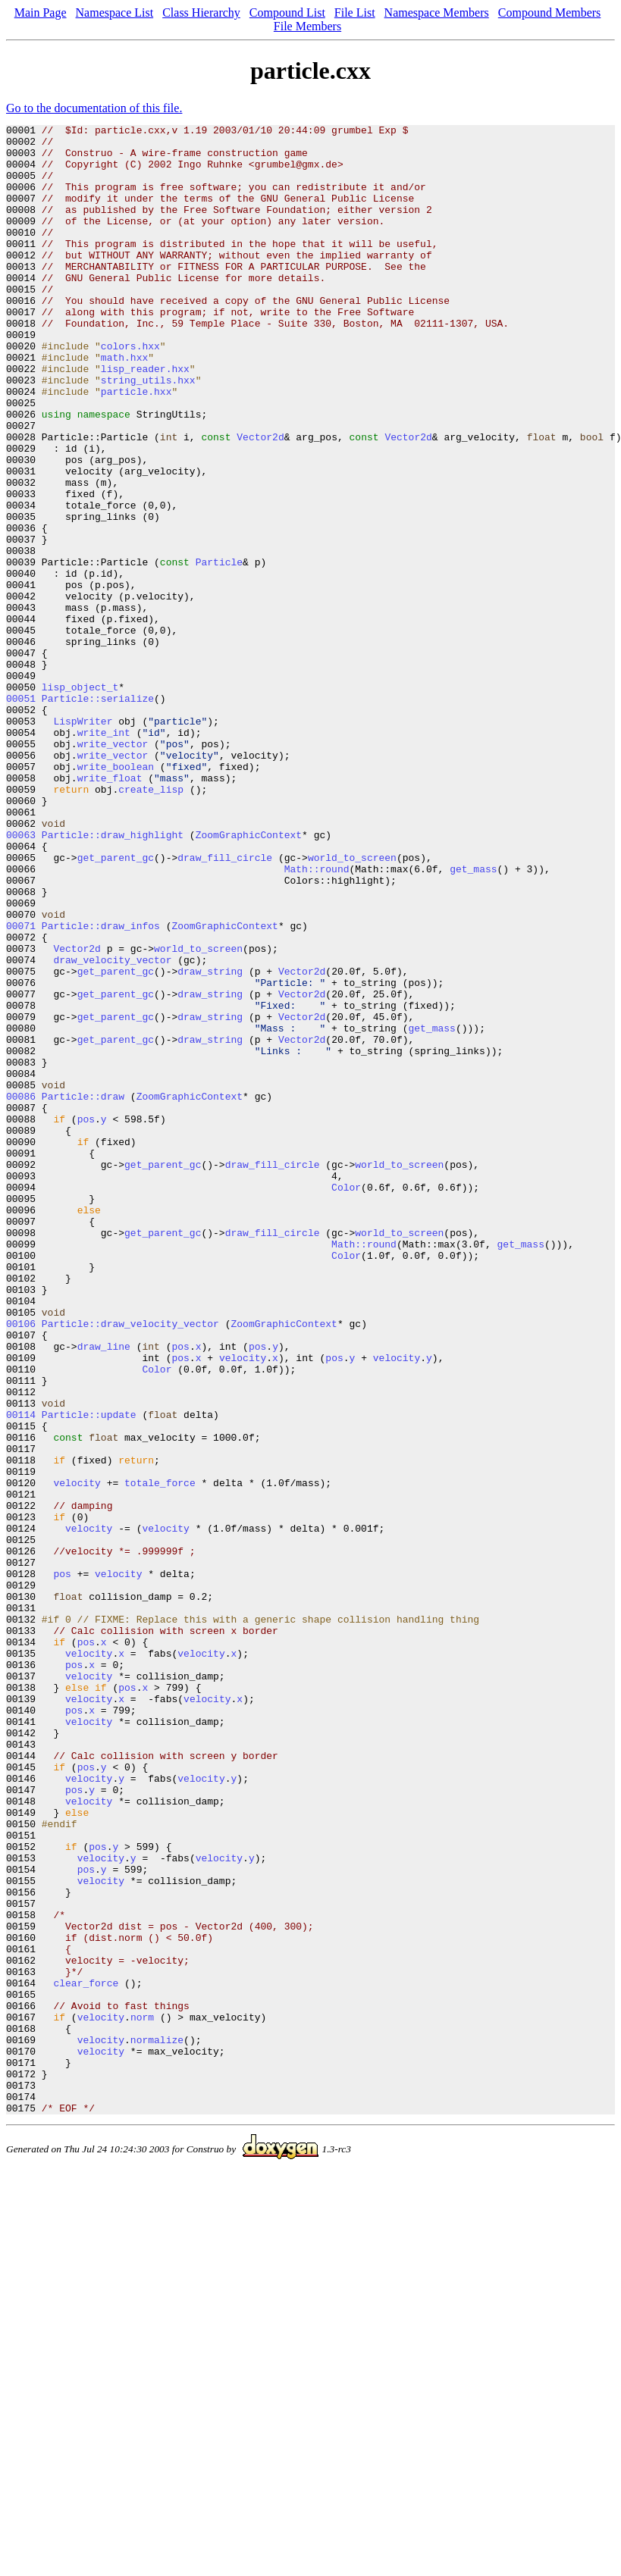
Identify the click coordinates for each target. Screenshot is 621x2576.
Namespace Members (436, 12)
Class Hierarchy (201, 12)
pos (86, 1319)
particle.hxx (136, 445)
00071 (21, 1087)
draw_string (210, 1141)
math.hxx (124, 405)
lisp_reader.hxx (145, 418)
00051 (21, 814)
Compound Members (549, 12)
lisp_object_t (80, 800)
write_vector (113, 868)
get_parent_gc (115, 1005)
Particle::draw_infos (101, 1087)
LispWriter (82, 841)
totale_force (160, 1755)
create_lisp (150, 923)
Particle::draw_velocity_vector (130, 1564)
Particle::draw (83, 1291)
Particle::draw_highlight (112, 977)
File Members (307, 26)
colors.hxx (130, 391)
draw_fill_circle (224, 1005)
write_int (103, 855)
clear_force (85, 2355)
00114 (21, 1673)
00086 (21, 1291)
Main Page (40, 12)
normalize (156, 2423)
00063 (21, 977)
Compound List (287, 12)
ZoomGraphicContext (249, 977)
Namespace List (115, 12)
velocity (242, 1605)
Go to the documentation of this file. (94, 108)
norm (142, 2396)
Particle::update (89, 1673)
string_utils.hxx (148, 432)
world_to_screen (352, 1005)
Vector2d (260, 500)
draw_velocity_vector (112, 1128)
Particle (219, 650)
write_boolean (115, 896)
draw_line (103, 1591)
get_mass (473, 1018)
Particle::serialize (98, 814)
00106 (21, 1564)
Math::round (317, 1018)
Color (346, 1400)
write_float (110, 909)
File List (354, 12)
